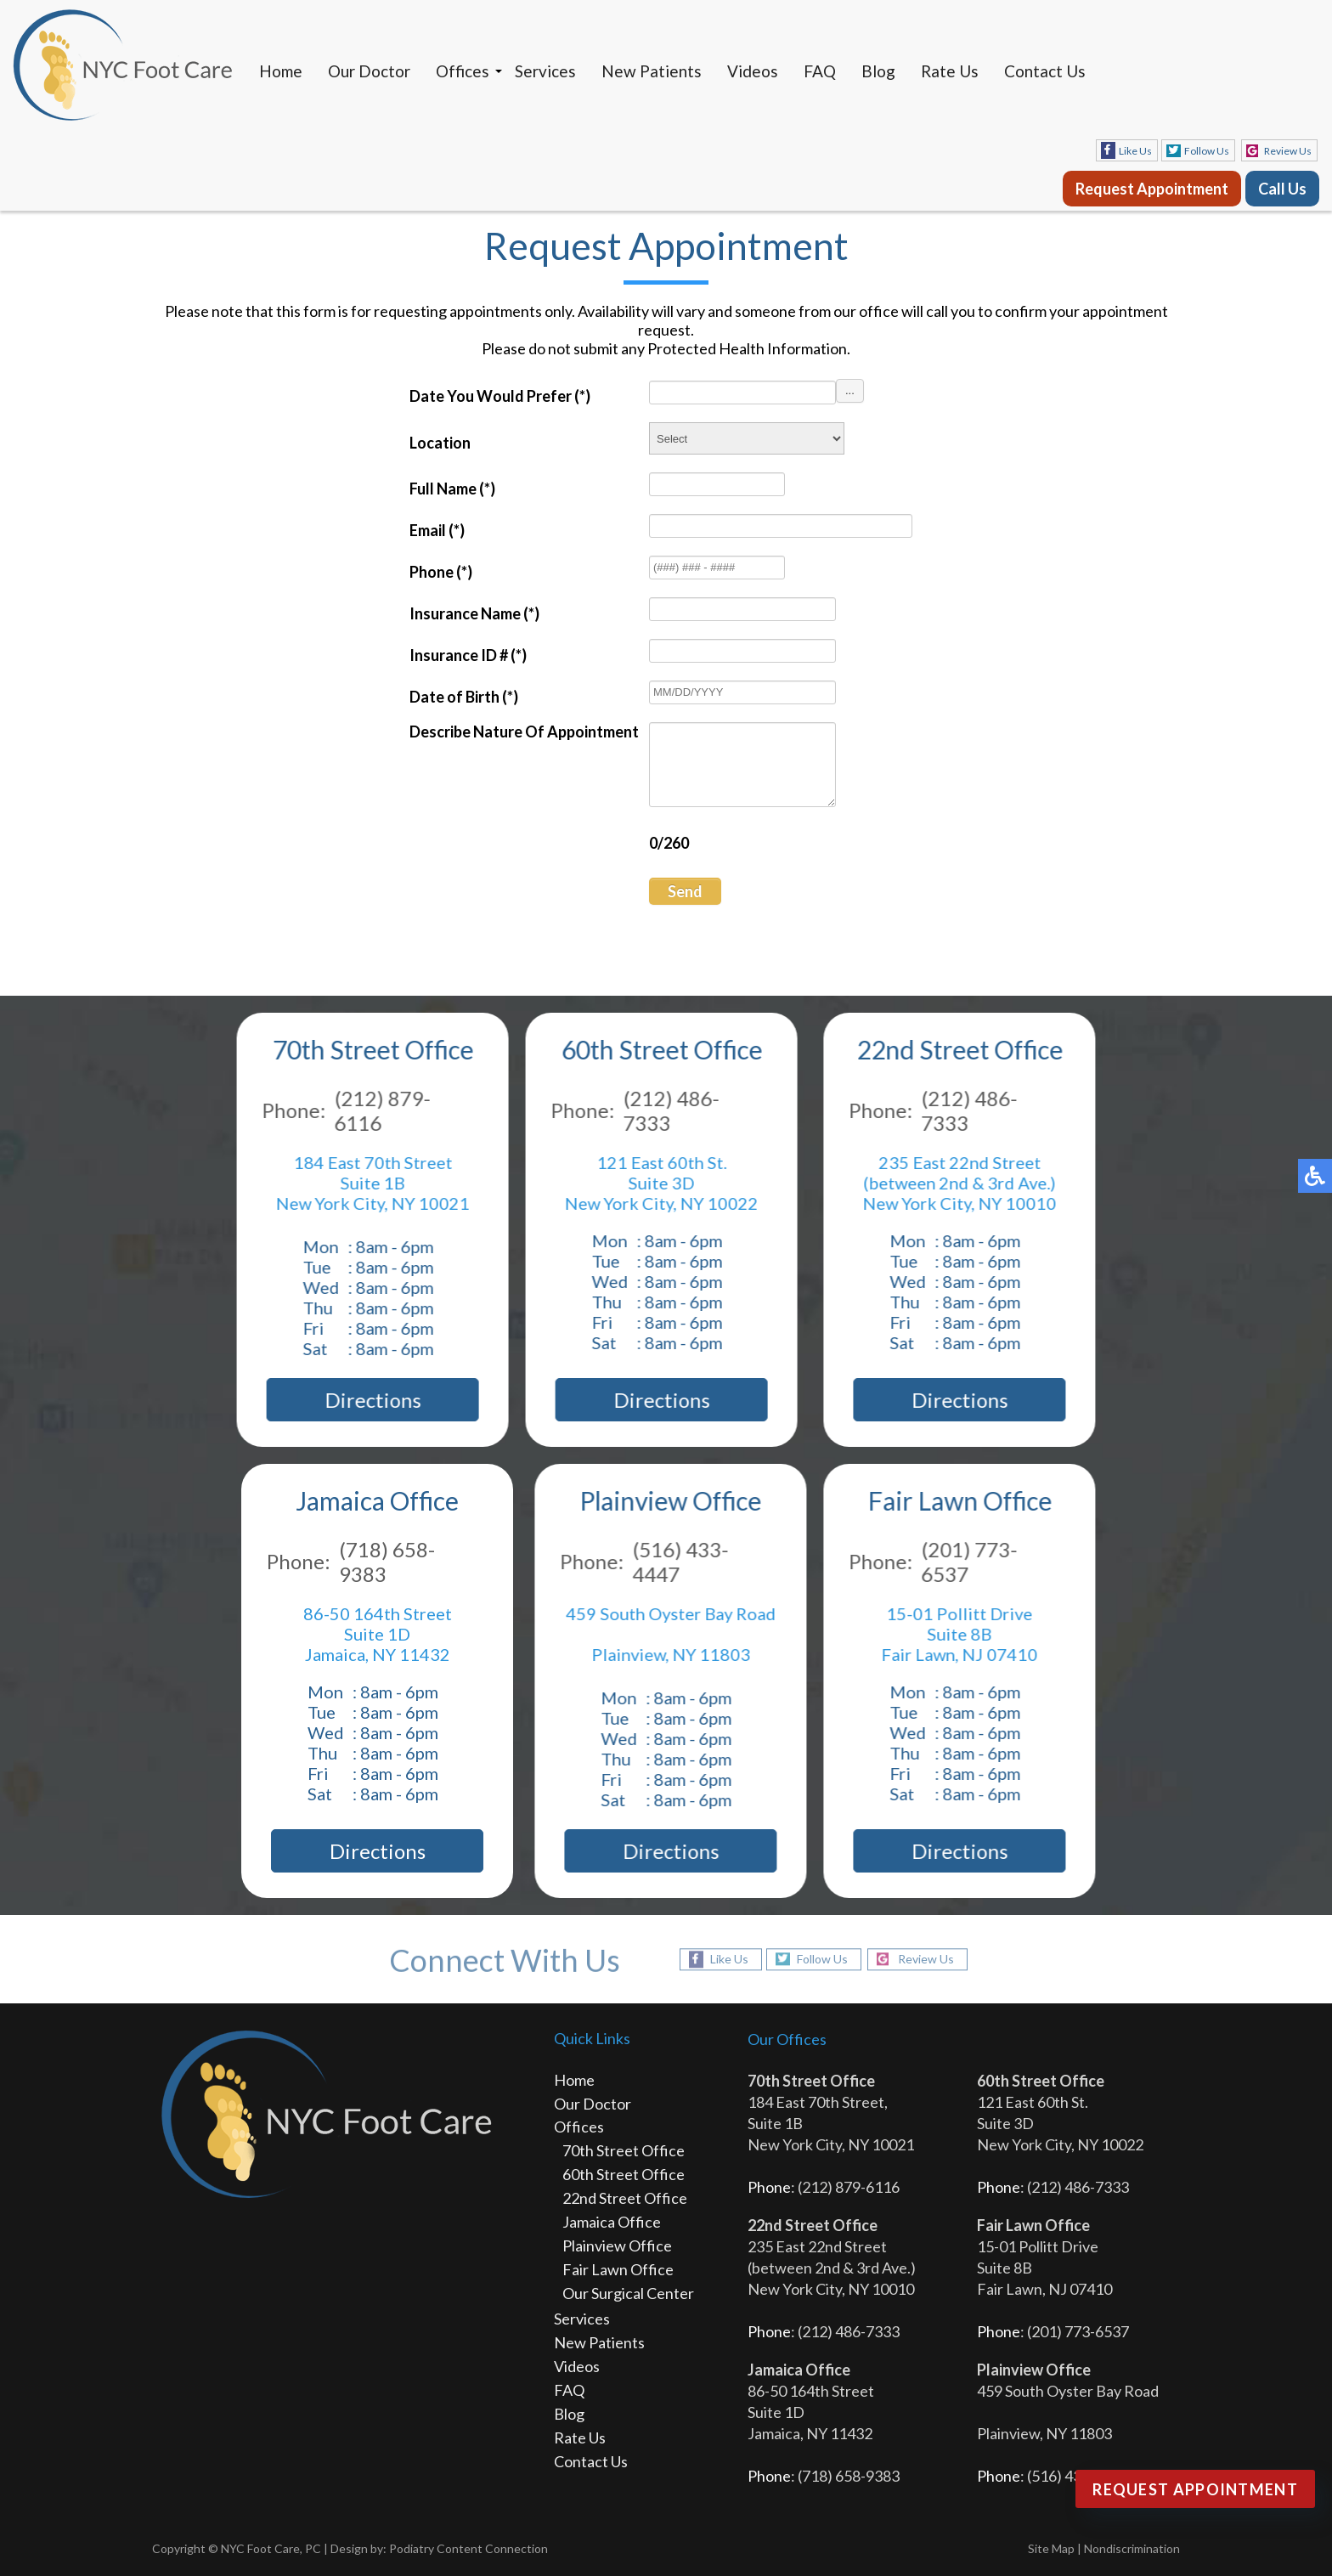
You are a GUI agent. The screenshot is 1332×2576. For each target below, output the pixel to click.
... (850, 390)
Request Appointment (1151, 188)
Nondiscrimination (1132, 2548)
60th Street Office (623, 2174)
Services (545, 71)
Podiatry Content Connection (468, 2548)
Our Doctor (369, 71)
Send (685, 891)
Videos (752, 71)
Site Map (1051, 2548)
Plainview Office (617, 2245)
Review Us (1288, 150)
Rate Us (950, 71)
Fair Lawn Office (618, 2269)
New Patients (651, 71)
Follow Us (1206, 150)
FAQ (820, 71)
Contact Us (1045, 71)
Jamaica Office (611, 2221)
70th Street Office (623, 2150)
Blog (878, 71)
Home (280, 71)
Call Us (1282, 188)
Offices (462, 71)
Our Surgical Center (628, 2293)
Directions (367, 1399)
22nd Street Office (624, 2198)
